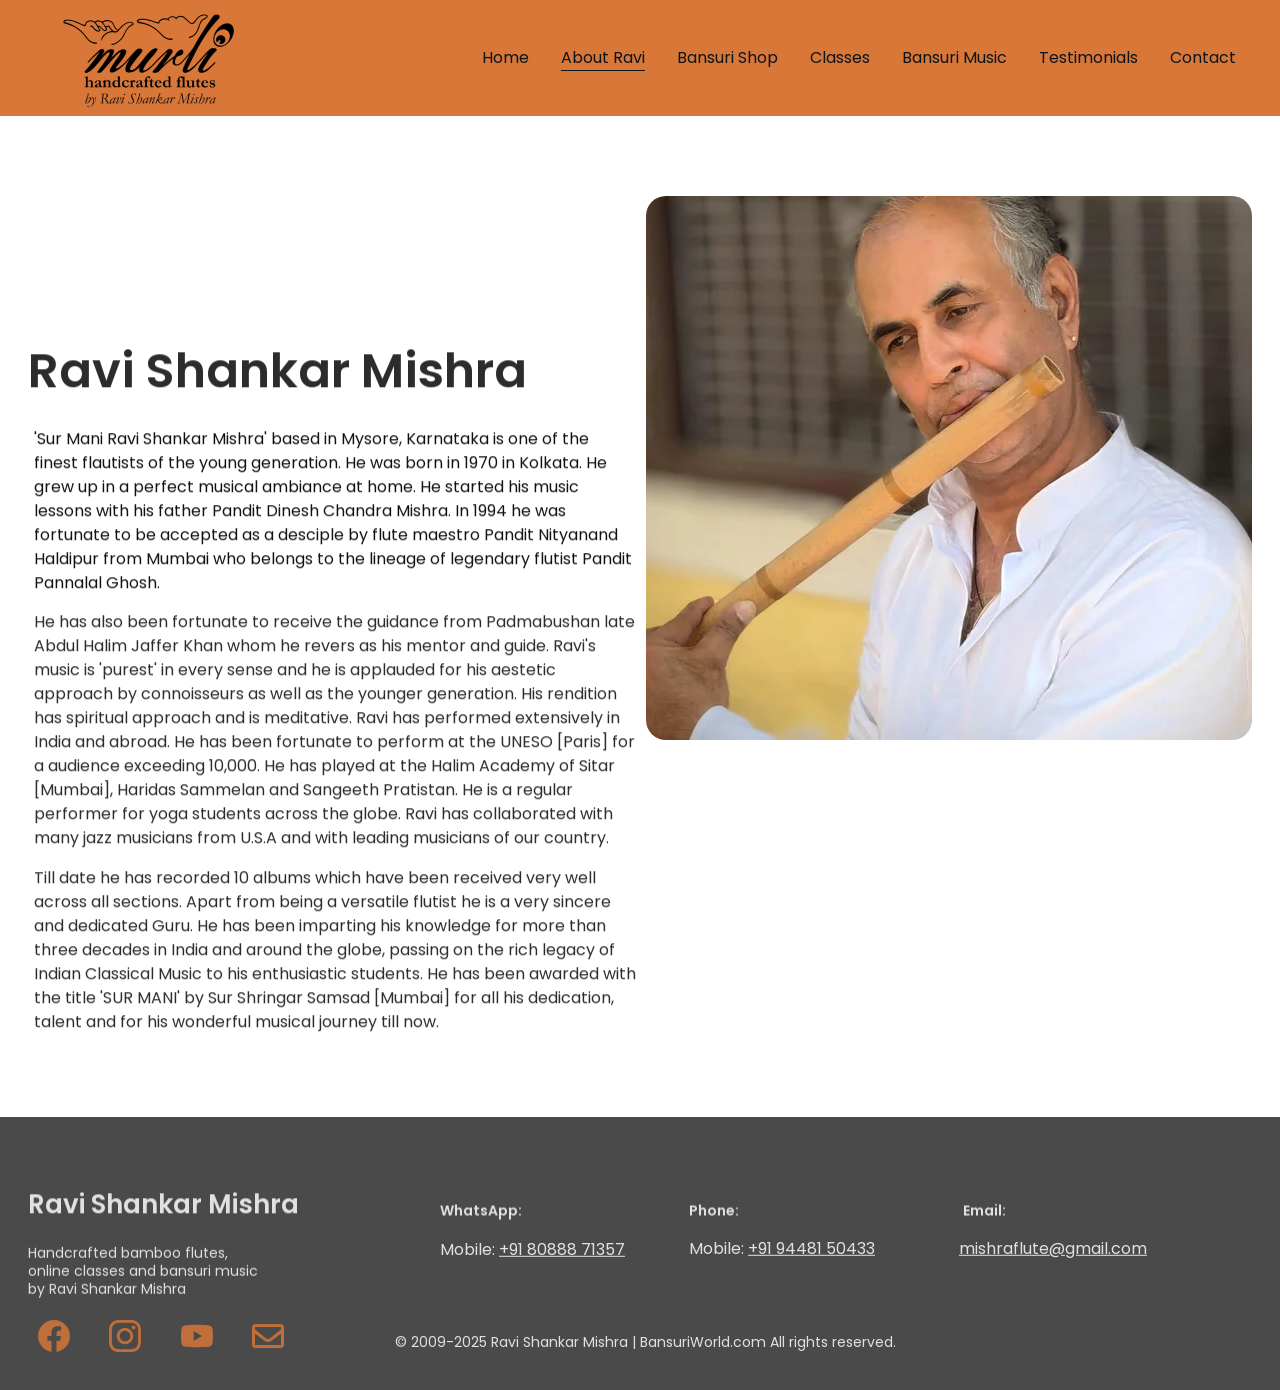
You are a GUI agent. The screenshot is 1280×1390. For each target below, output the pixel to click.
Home (505, 57)
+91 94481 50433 (811, 1249)
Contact (1203, 57)
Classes (840, 57)
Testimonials (1088, 57)
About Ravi (603, 57)
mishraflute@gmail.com (1053, 1249)
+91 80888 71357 (562, 1250)
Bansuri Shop (727, 57)
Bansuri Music (954, 57)
